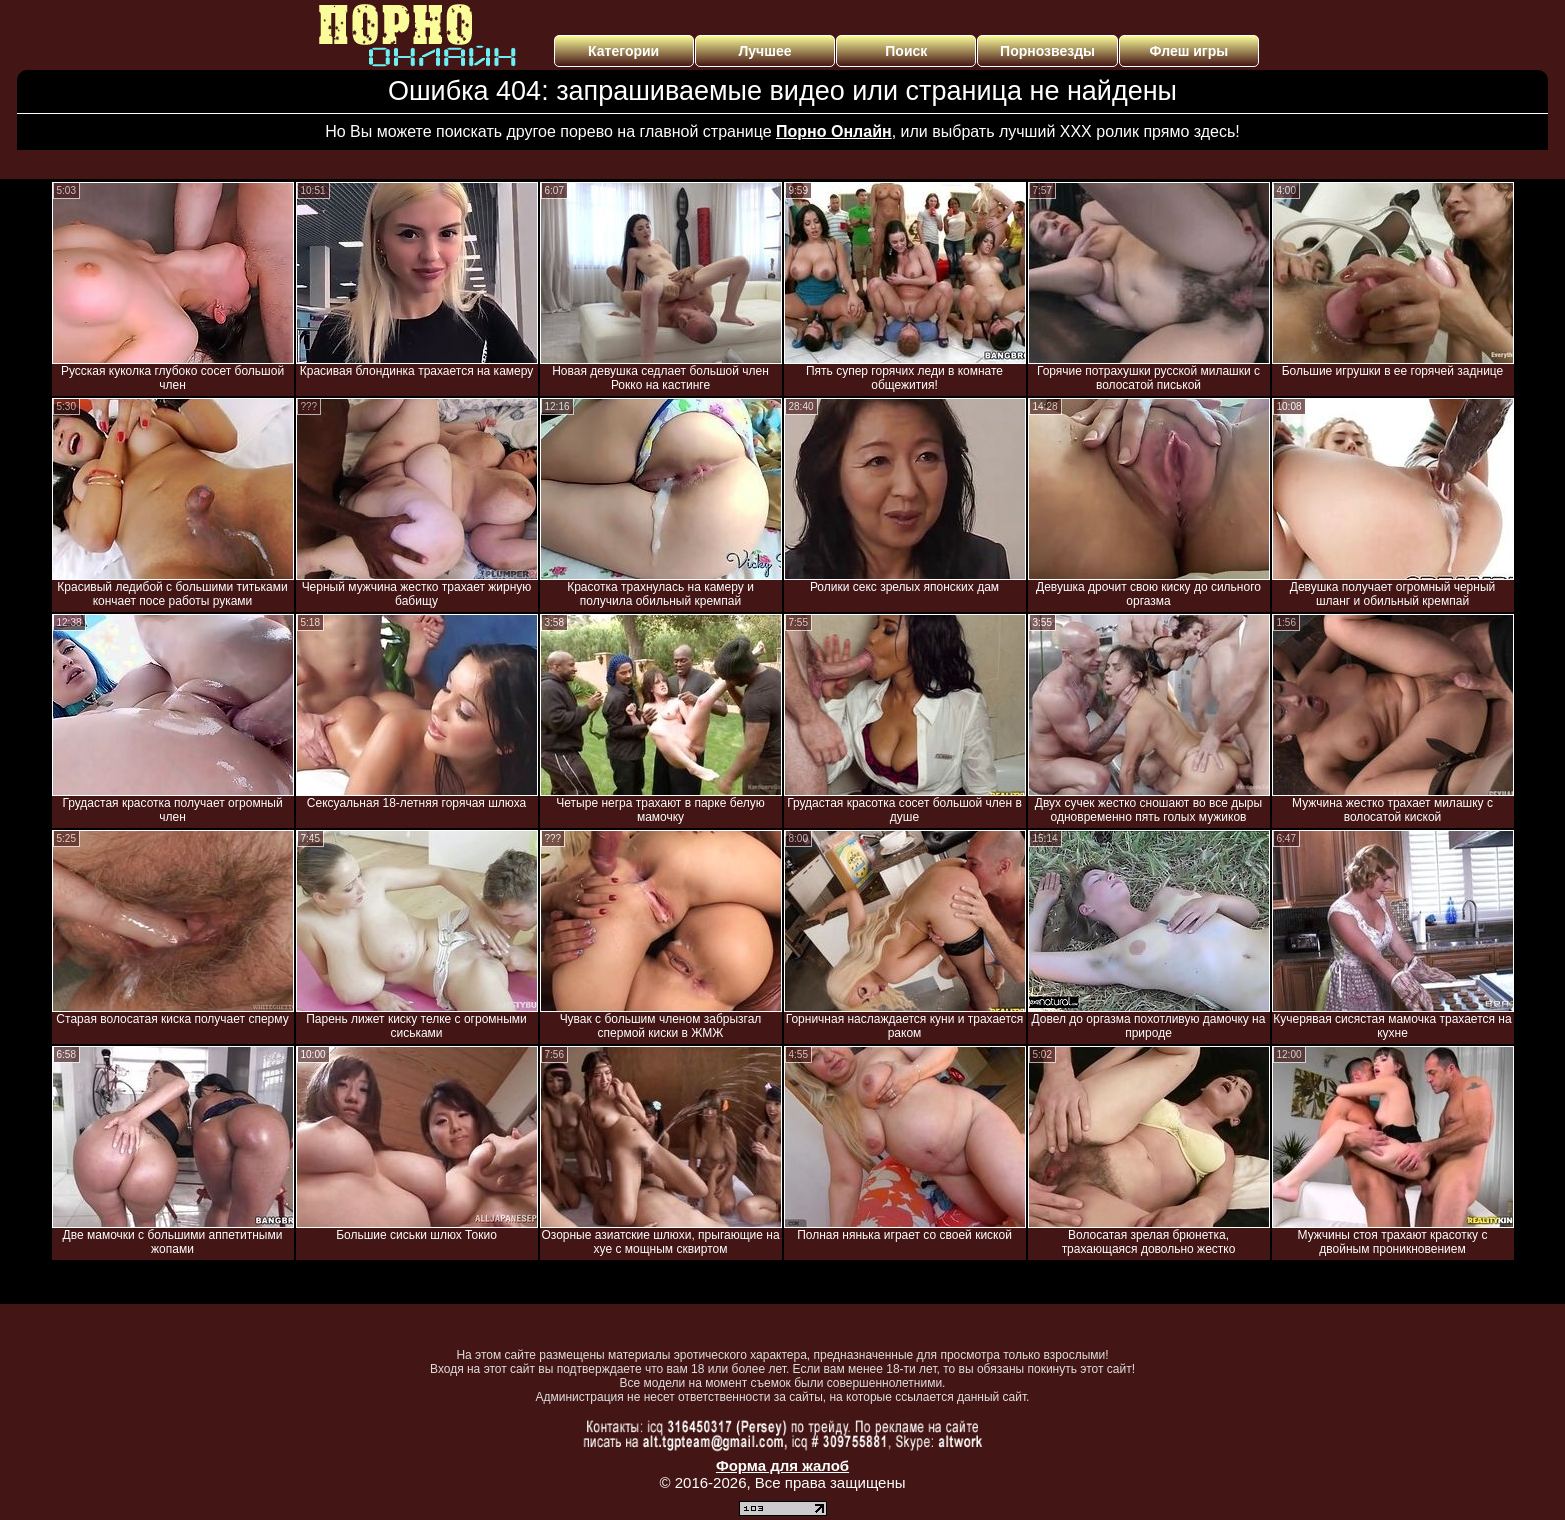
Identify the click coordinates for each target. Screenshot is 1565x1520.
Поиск (906, 51)
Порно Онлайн (834, 131)
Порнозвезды (1047, 51)
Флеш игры (1189, 51)
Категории (623, 51)
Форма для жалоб (782, 1465)
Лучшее (764, 51)
